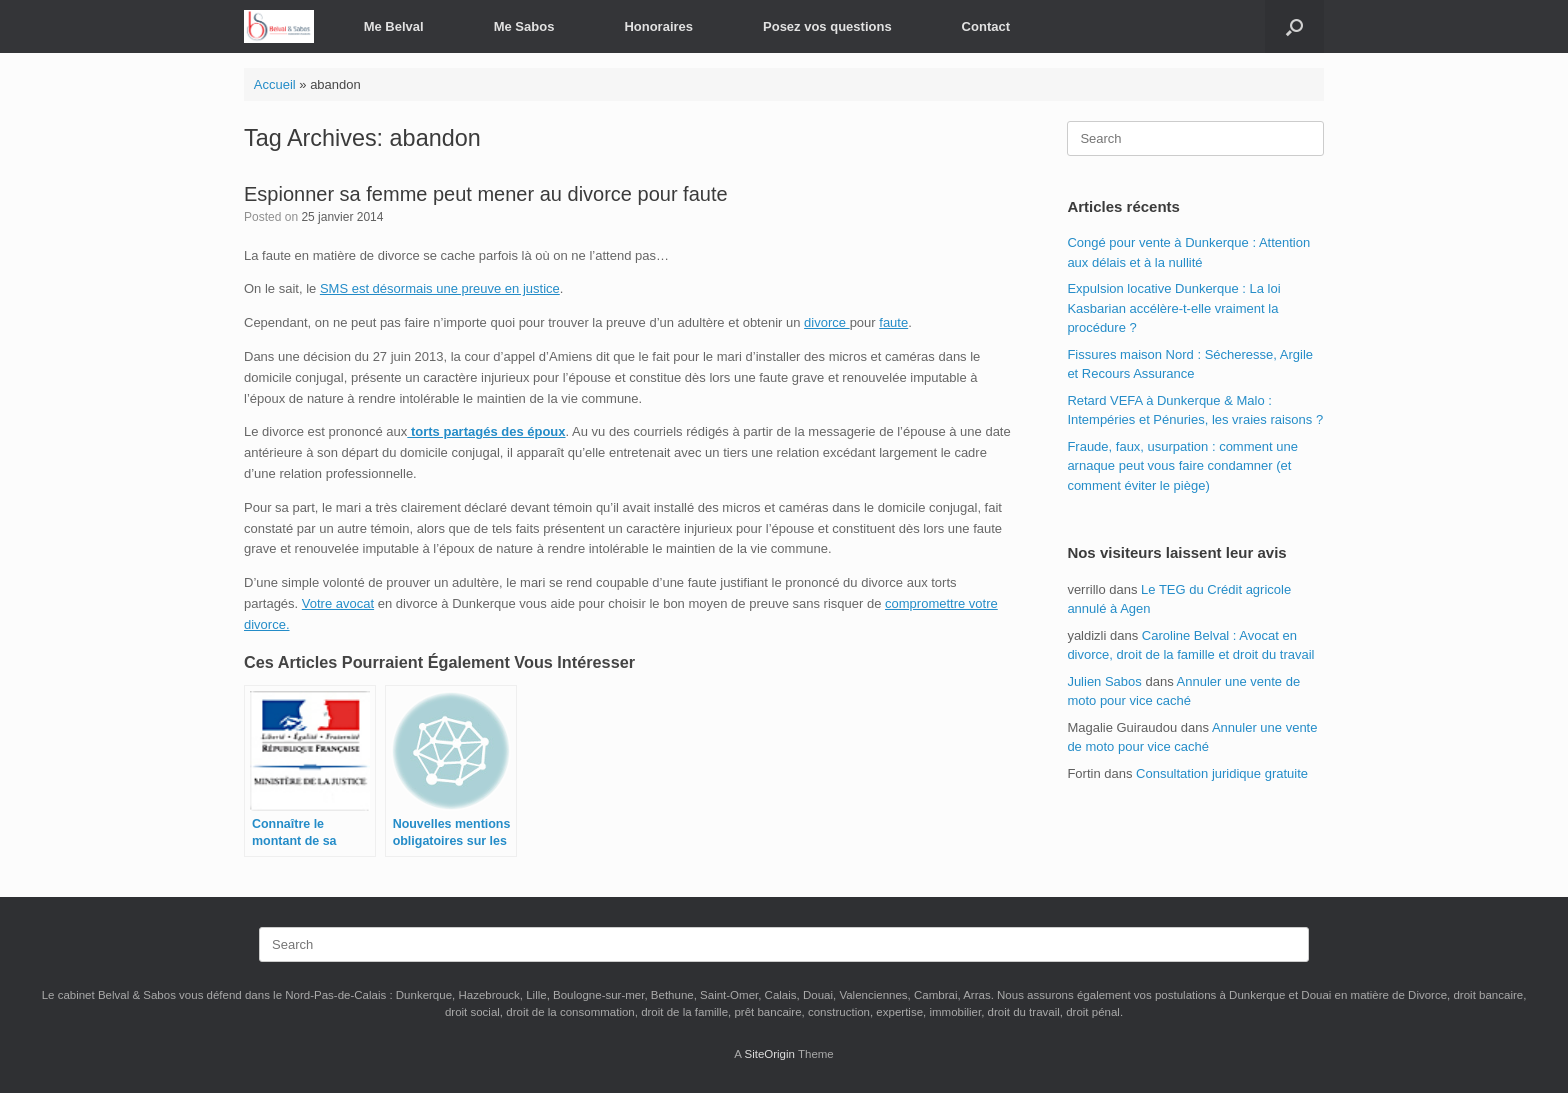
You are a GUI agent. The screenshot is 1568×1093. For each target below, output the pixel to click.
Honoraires (658, 26)
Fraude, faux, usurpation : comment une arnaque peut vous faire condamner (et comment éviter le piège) (1182, 466)
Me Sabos (524, 26)
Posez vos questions (827, 26)
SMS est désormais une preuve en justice (440, 288)
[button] (1294, 26)
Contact (986, 26)
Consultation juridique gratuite (1222, 773)
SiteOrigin (769, 1054)
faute (893, 322)
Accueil (275, 84)
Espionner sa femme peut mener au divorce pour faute (486, 194)
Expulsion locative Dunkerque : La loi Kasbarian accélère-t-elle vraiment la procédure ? (1173, 308)
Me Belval (394, 26)
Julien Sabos (1104, 681)
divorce (827, 322)
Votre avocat (338, 603)
